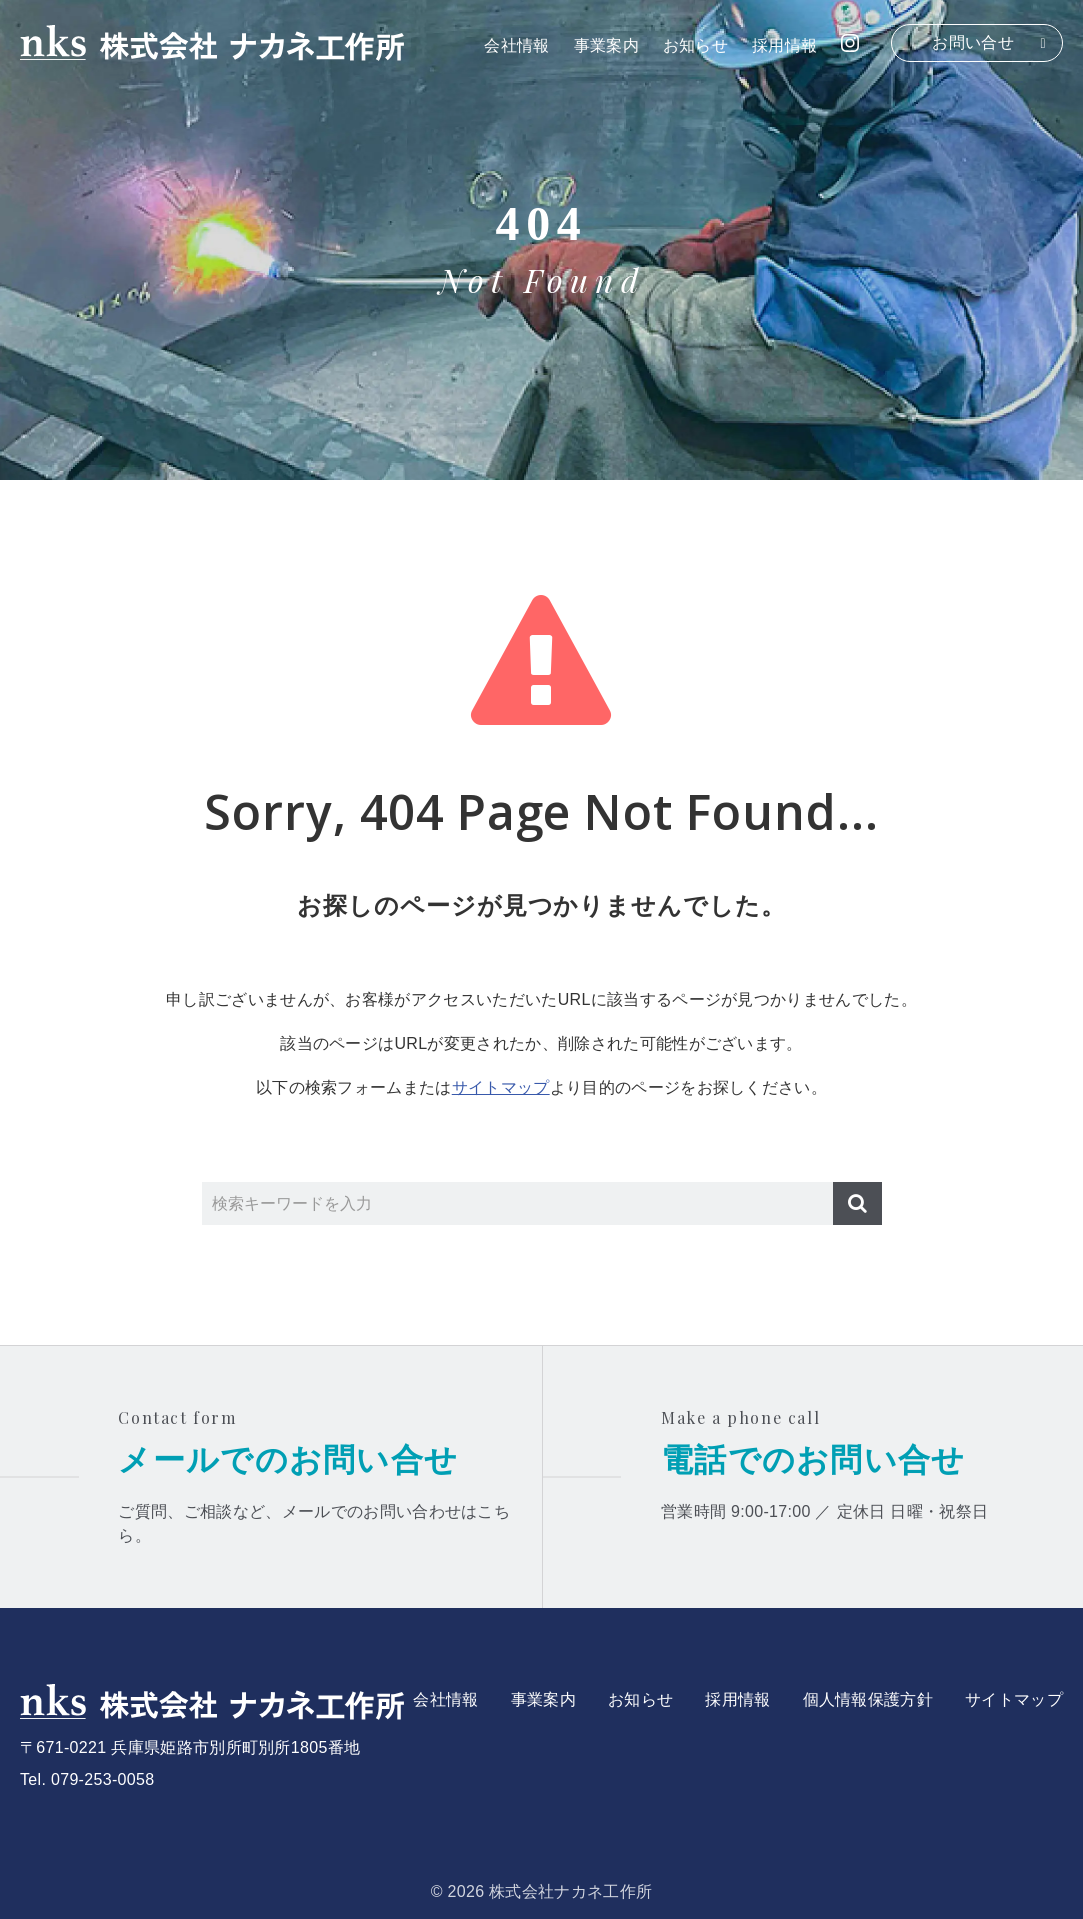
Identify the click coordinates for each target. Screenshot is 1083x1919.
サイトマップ (501, 1087)
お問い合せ (973, 42)
